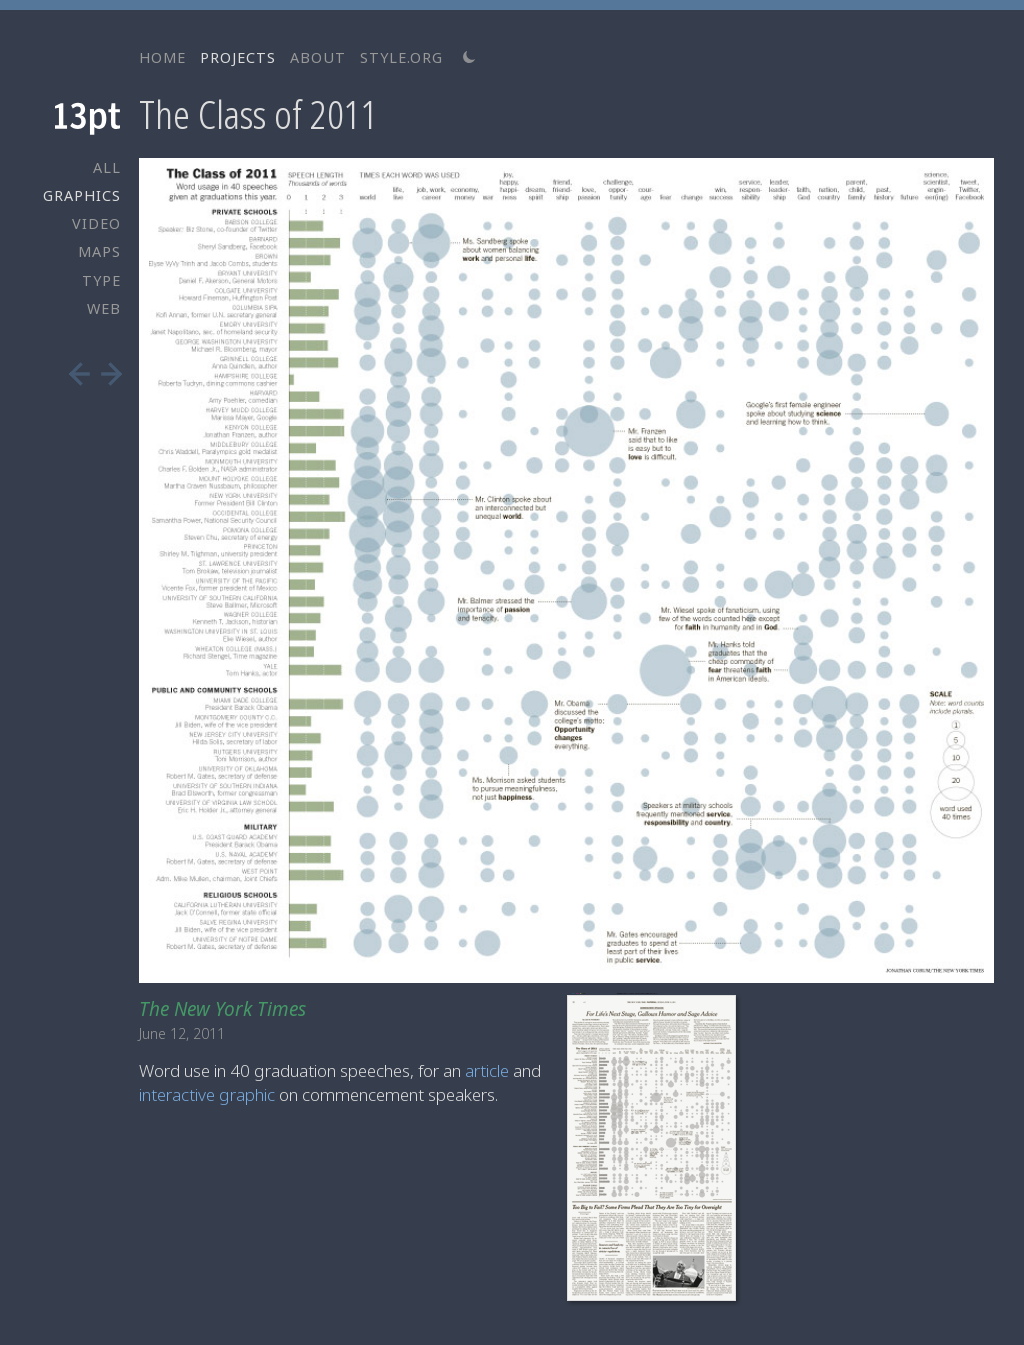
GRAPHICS (82, 195)
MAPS (99, 251)
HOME (162, 57)
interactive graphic (207, 1094)
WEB (104, 308)
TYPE (101, 280)
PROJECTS (238, 57)
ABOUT (318, 57)
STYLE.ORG (401, 57)
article (487, 1070)
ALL (107, 167)
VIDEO (96, 223)
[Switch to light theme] (469, 57)
